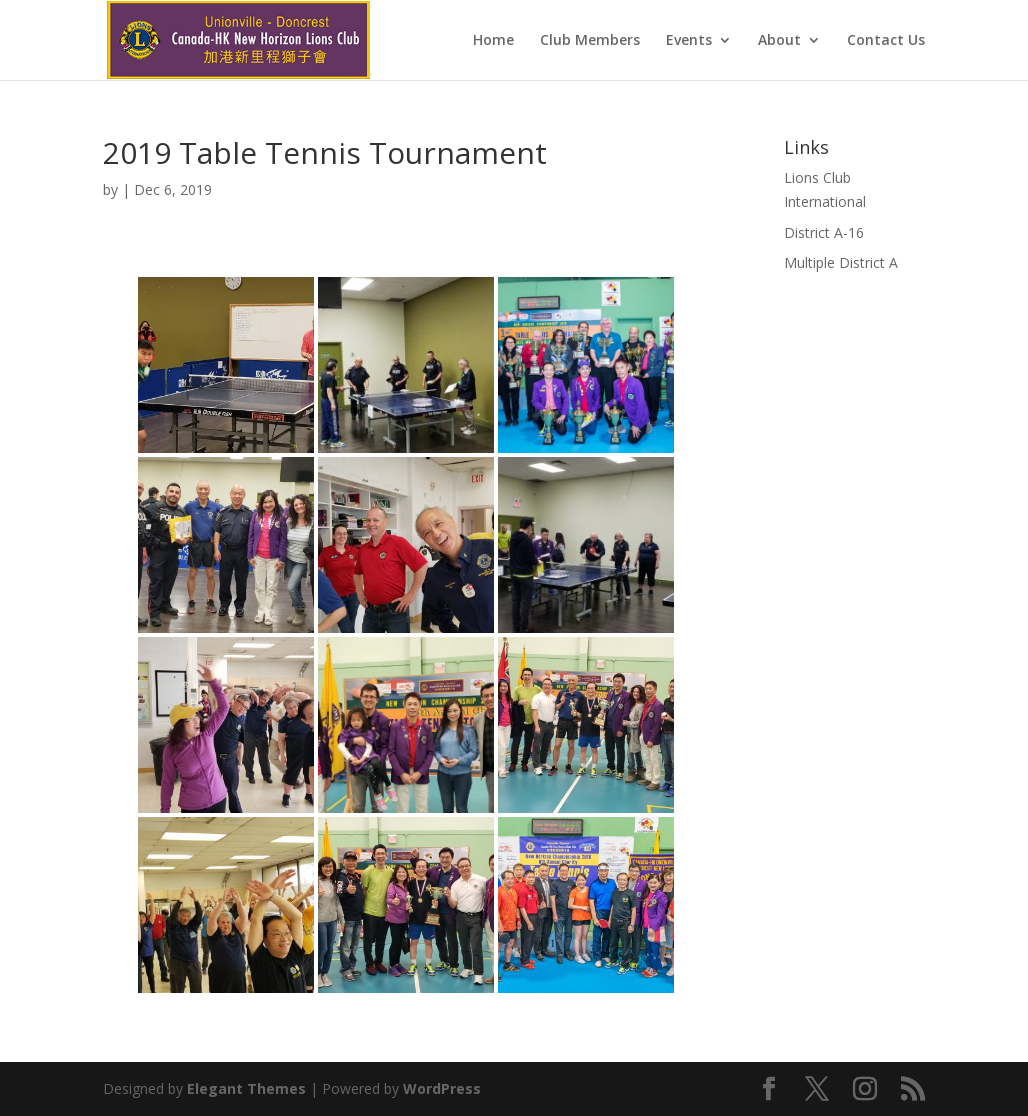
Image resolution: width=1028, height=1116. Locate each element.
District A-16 (824, 232)
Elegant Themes (246, 1088)
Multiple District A (841, 262)
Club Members (590, 41)
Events (689, 41)
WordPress (442, 1088)
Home (493, 41)
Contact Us (886, 41)
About (779, 41)
